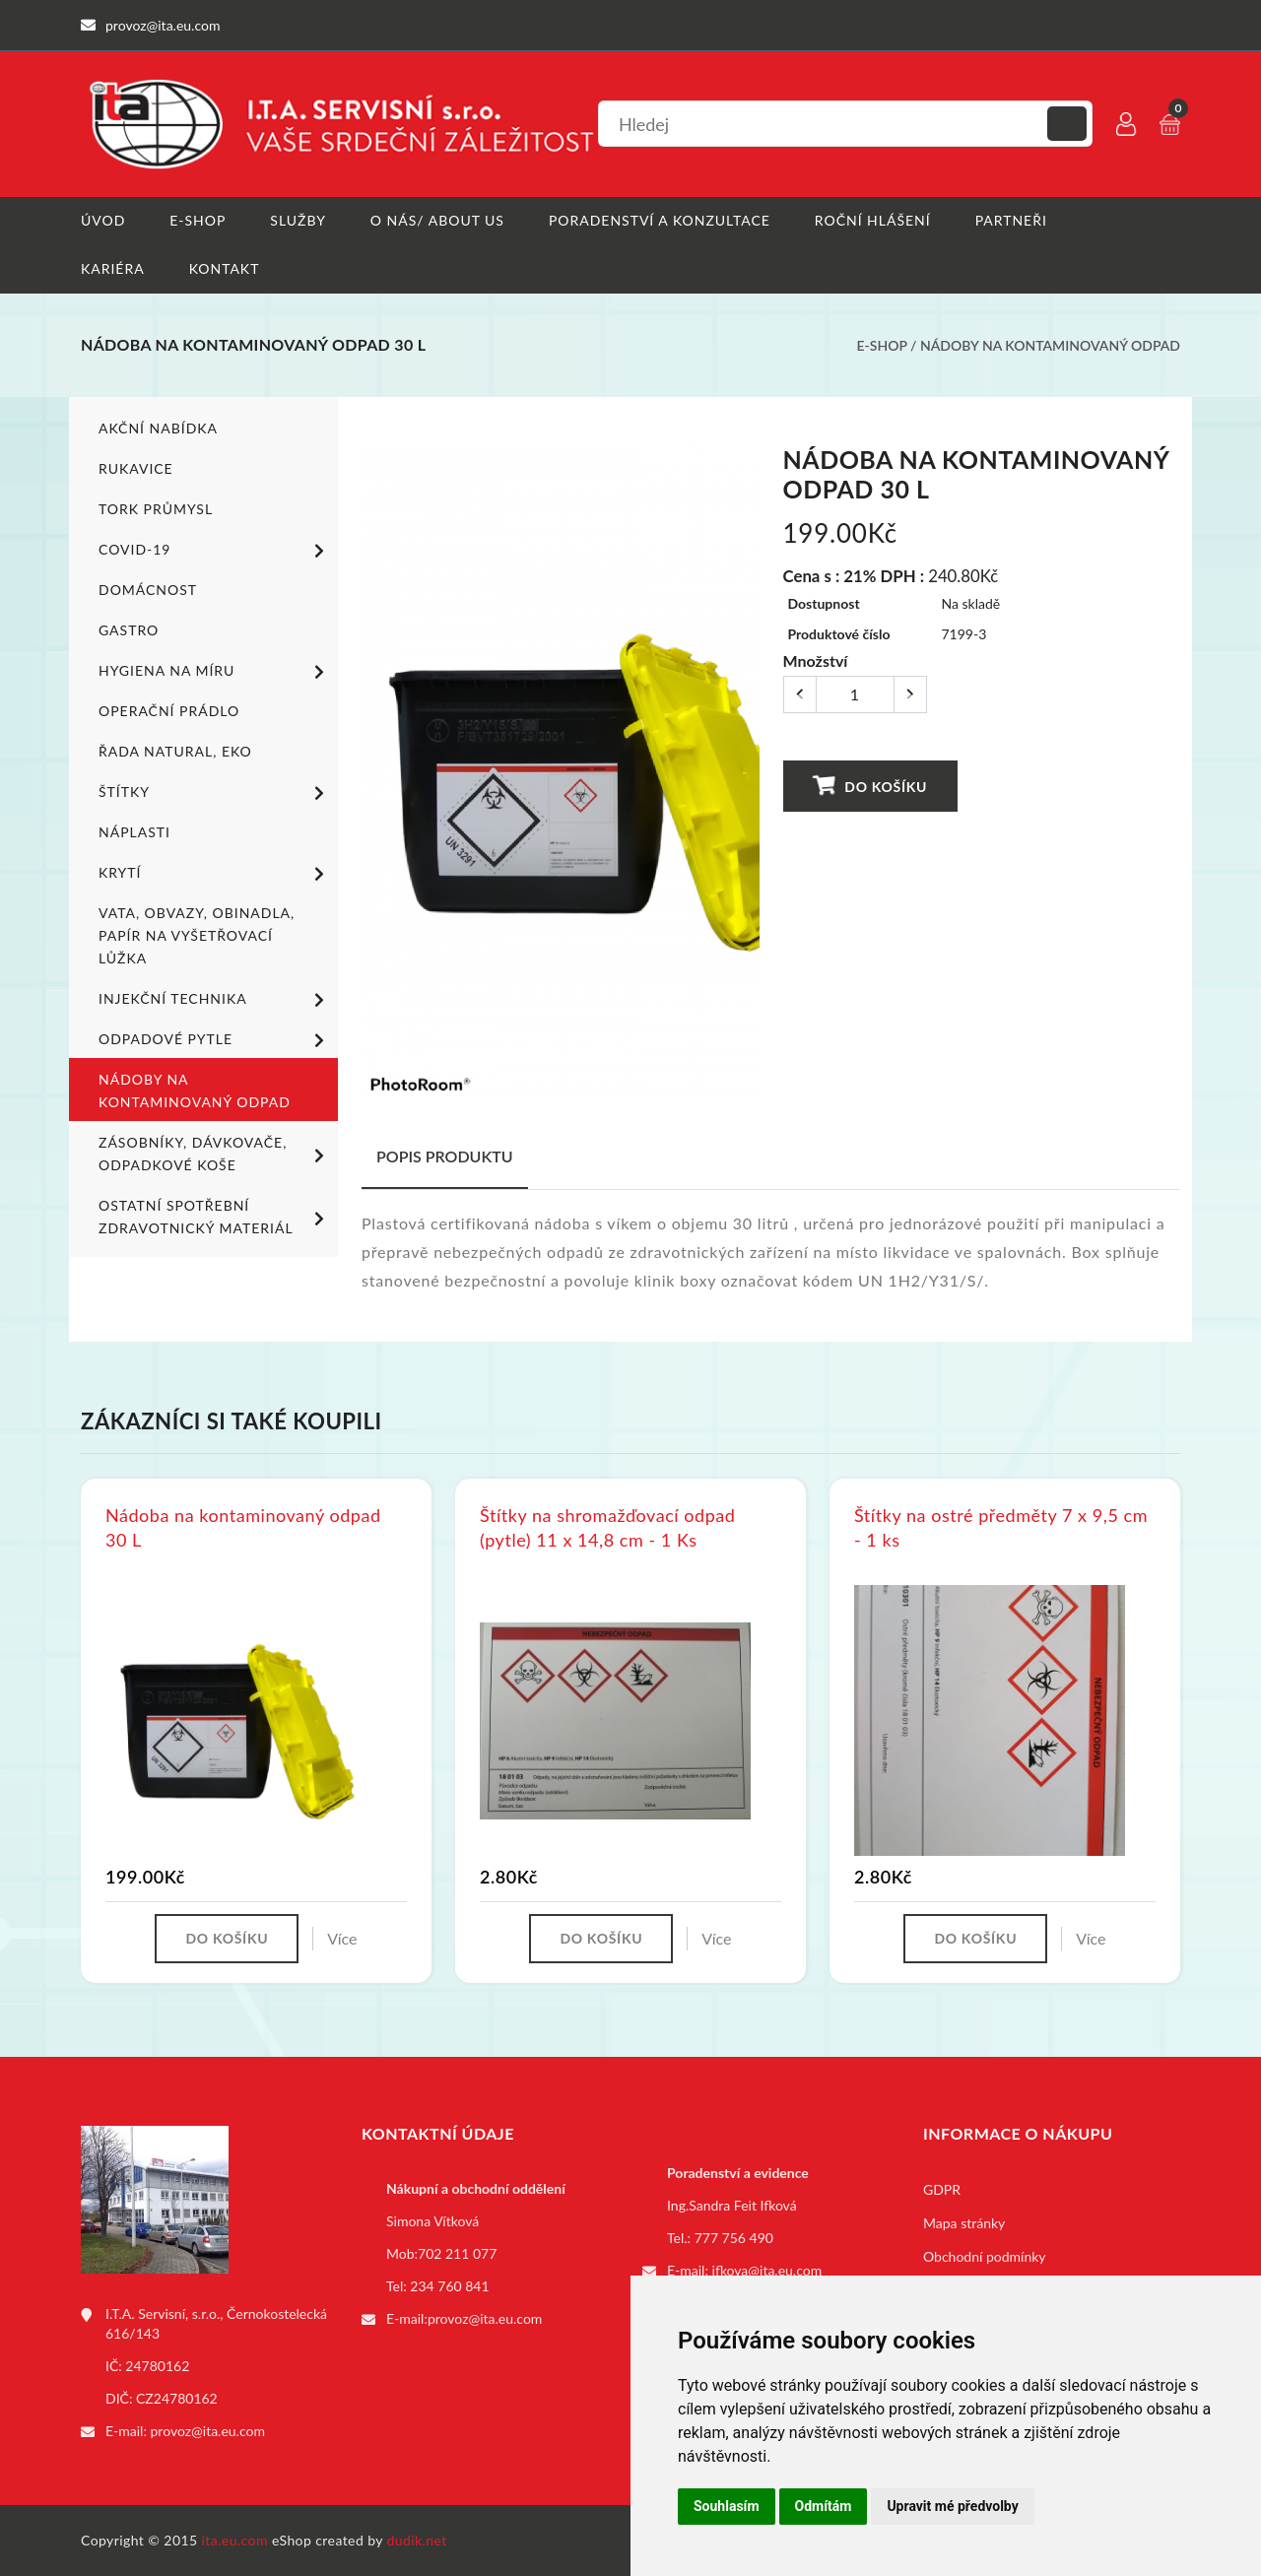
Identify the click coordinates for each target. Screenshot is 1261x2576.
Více (342, 1938)
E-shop (197, 220)
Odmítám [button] (823, 2506)
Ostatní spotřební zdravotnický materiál (215, 1216)
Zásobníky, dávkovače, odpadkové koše (215, 1153)
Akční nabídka (158, 428)
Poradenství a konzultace (659, 220)
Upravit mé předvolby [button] (952, 2506)
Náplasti (134, 832)
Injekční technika (215, 1000)
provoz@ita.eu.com (208, 2430)
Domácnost (148, 589)
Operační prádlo (169, 710)
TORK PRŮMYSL (156, 508)
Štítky (215, 793)
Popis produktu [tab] (444, 1156)
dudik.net (417, 2540)
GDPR (942, 2189)
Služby (298, 220)
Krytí (215, 874)
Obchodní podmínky (984, 2256)
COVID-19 (215, 550)
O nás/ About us (437, 220)
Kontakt (224, 268)
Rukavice (136, 468)
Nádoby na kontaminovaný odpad (1050, 345)
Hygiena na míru (215, 672)
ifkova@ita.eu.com (767, 2270)
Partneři (1011, 220)
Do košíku (870, 785)
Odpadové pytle (215, 1040)
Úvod (103, 220)
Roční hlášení (873, 220)
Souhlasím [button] (727, 2506)
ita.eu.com (235, 2540)
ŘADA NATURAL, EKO (175, 751)
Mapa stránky (964, 2222)
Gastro (129, 630)
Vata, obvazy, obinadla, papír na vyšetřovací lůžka (197, 935)
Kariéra (113, 268)
